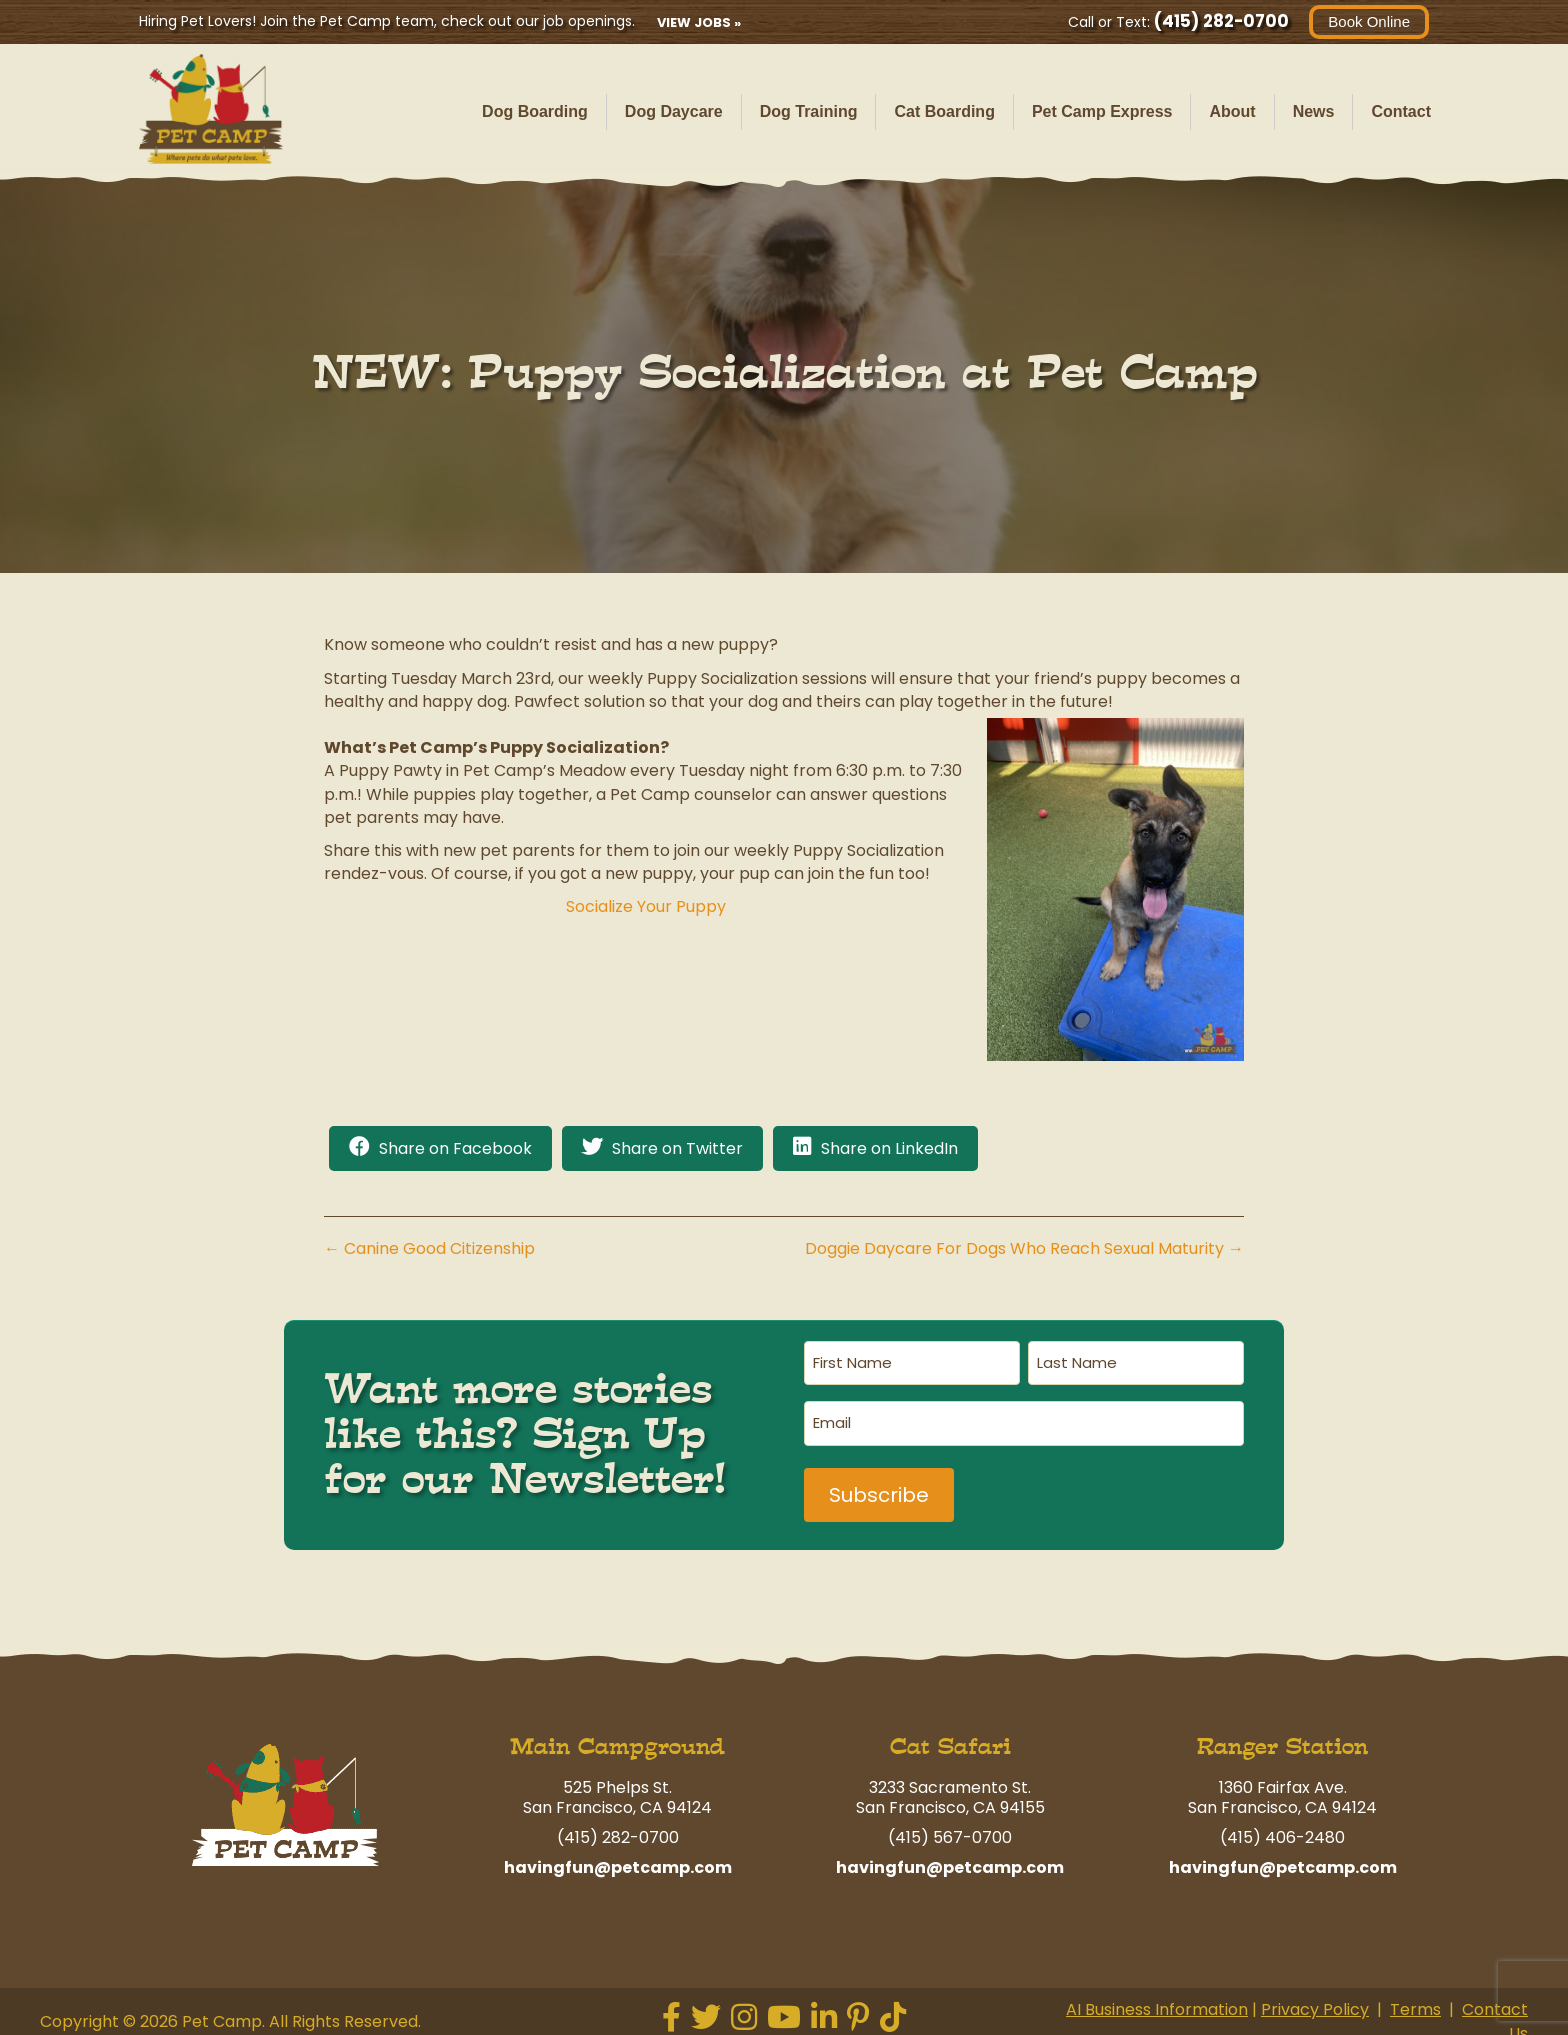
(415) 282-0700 (1221, 21)
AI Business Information (1157, 1999)
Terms (1415, 1999)
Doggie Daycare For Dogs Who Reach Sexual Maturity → (1024, 1248)
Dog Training (809, 111)
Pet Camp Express (1102, 111)
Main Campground (617, 1736)
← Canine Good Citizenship (429, 1248)
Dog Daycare (674, 111)
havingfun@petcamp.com (618, 1857)
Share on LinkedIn (889, 1148)
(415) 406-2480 (1282, 1827)
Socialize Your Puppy (646, 906)
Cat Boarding (944, 111)
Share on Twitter (677, 1148)
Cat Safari (950, 1736)
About (1232, 111)
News (1314, 111)
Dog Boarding (535, 111)
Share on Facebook (455, 1148)
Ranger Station (1282, 1736)
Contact (1401, 111)
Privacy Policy (1315, 1999)
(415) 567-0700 (950, 1827)
